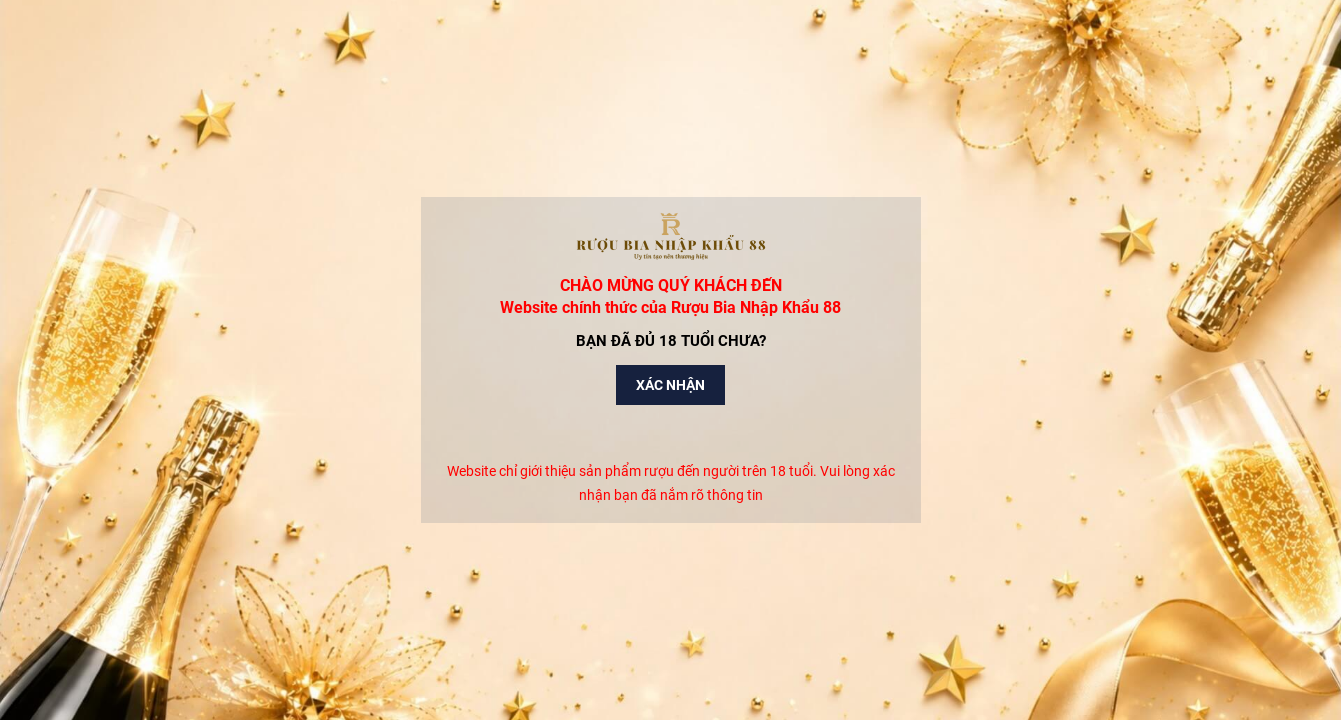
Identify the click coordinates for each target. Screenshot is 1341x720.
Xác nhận (670, 385)
